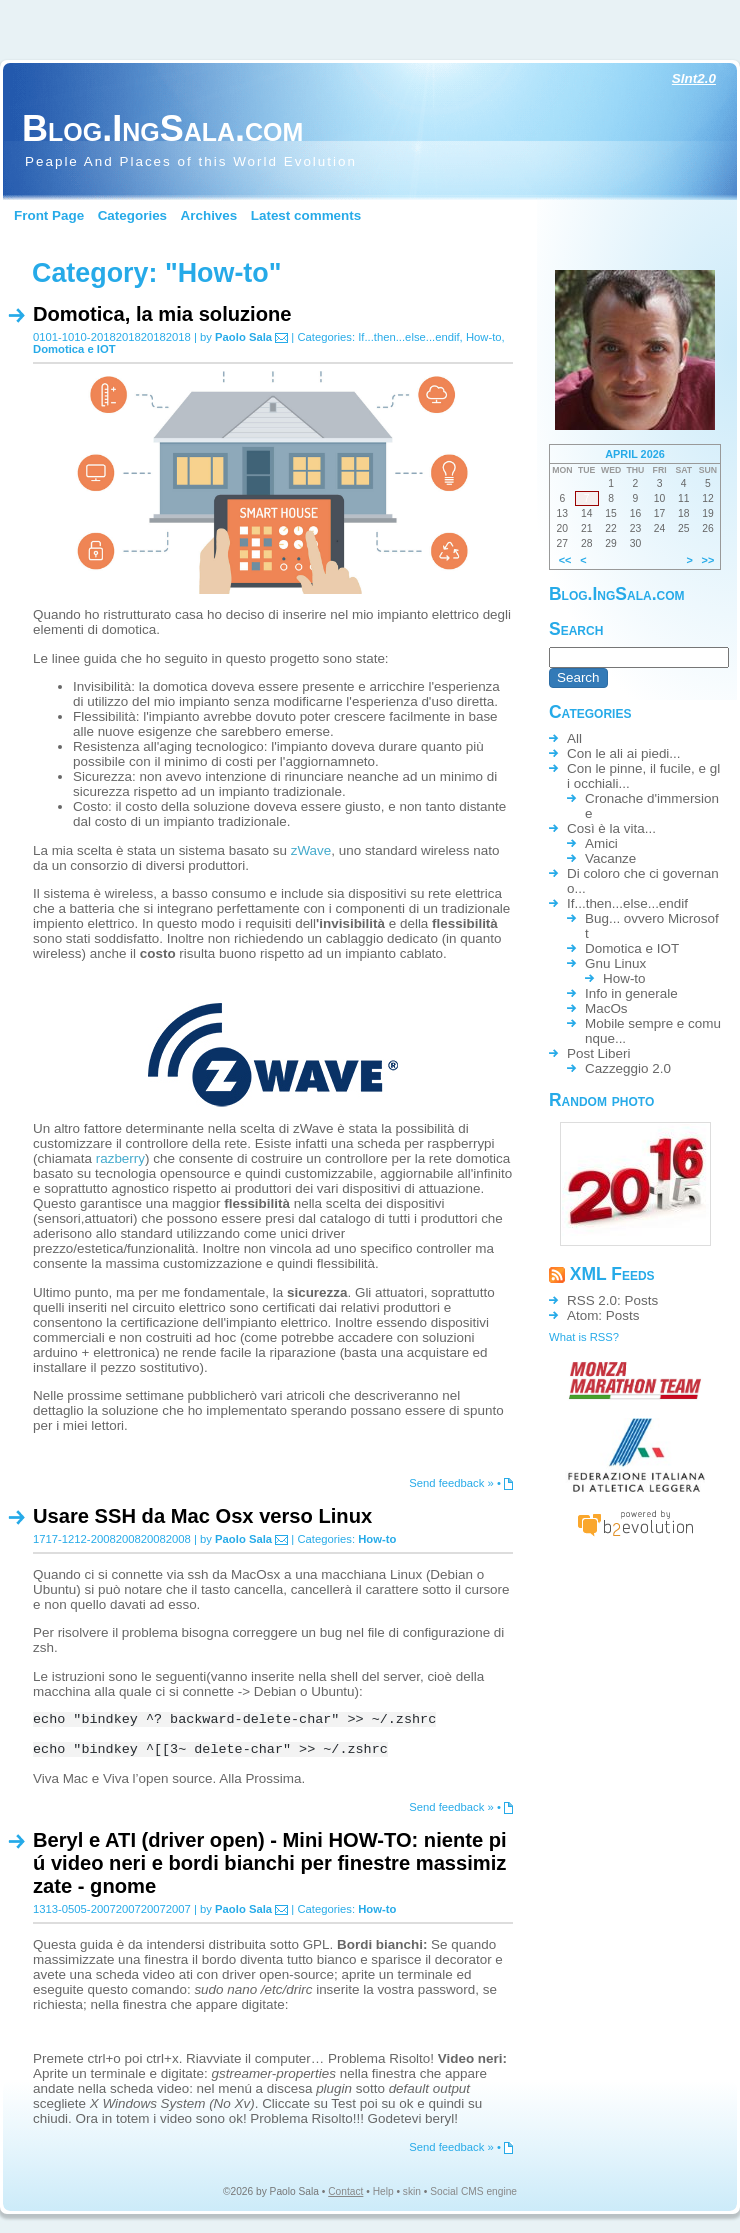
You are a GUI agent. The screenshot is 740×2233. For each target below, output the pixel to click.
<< (565, 560)
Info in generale (631, 993)
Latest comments (306, 215)
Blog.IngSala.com (162, 128)
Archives (209, 215)
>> (708, 560)
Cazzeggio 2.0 (628, 1068)
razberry (120, 1158)
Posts (642, 1300)
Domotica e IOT (74, 349)
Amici (601, 843)
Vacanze (610, 858)
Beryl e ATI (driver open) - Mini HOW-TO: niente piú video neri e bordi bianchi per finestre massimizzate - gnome (270, 1863)
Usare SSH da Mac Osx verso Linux (202, 1516)
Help (383, 2194)
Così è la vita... (611, 828)
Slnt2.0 (694, 78)
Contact (345, 2194)
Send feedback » (451, 1483)
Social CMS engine (473, 2194)
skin (412, 2194)
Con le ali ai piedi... (624, 753)
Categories (132, 215)
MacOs (606, 1008)
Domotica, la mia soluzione (162, 314)
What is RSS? (584, 1337)
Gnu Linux (615, 963)
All (574, 738)
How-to (484, 337)
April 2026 (635, 454)
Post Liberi (599, 1053)
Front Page (49, 215)
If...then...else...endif (408, 337)
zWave (311, 850)
